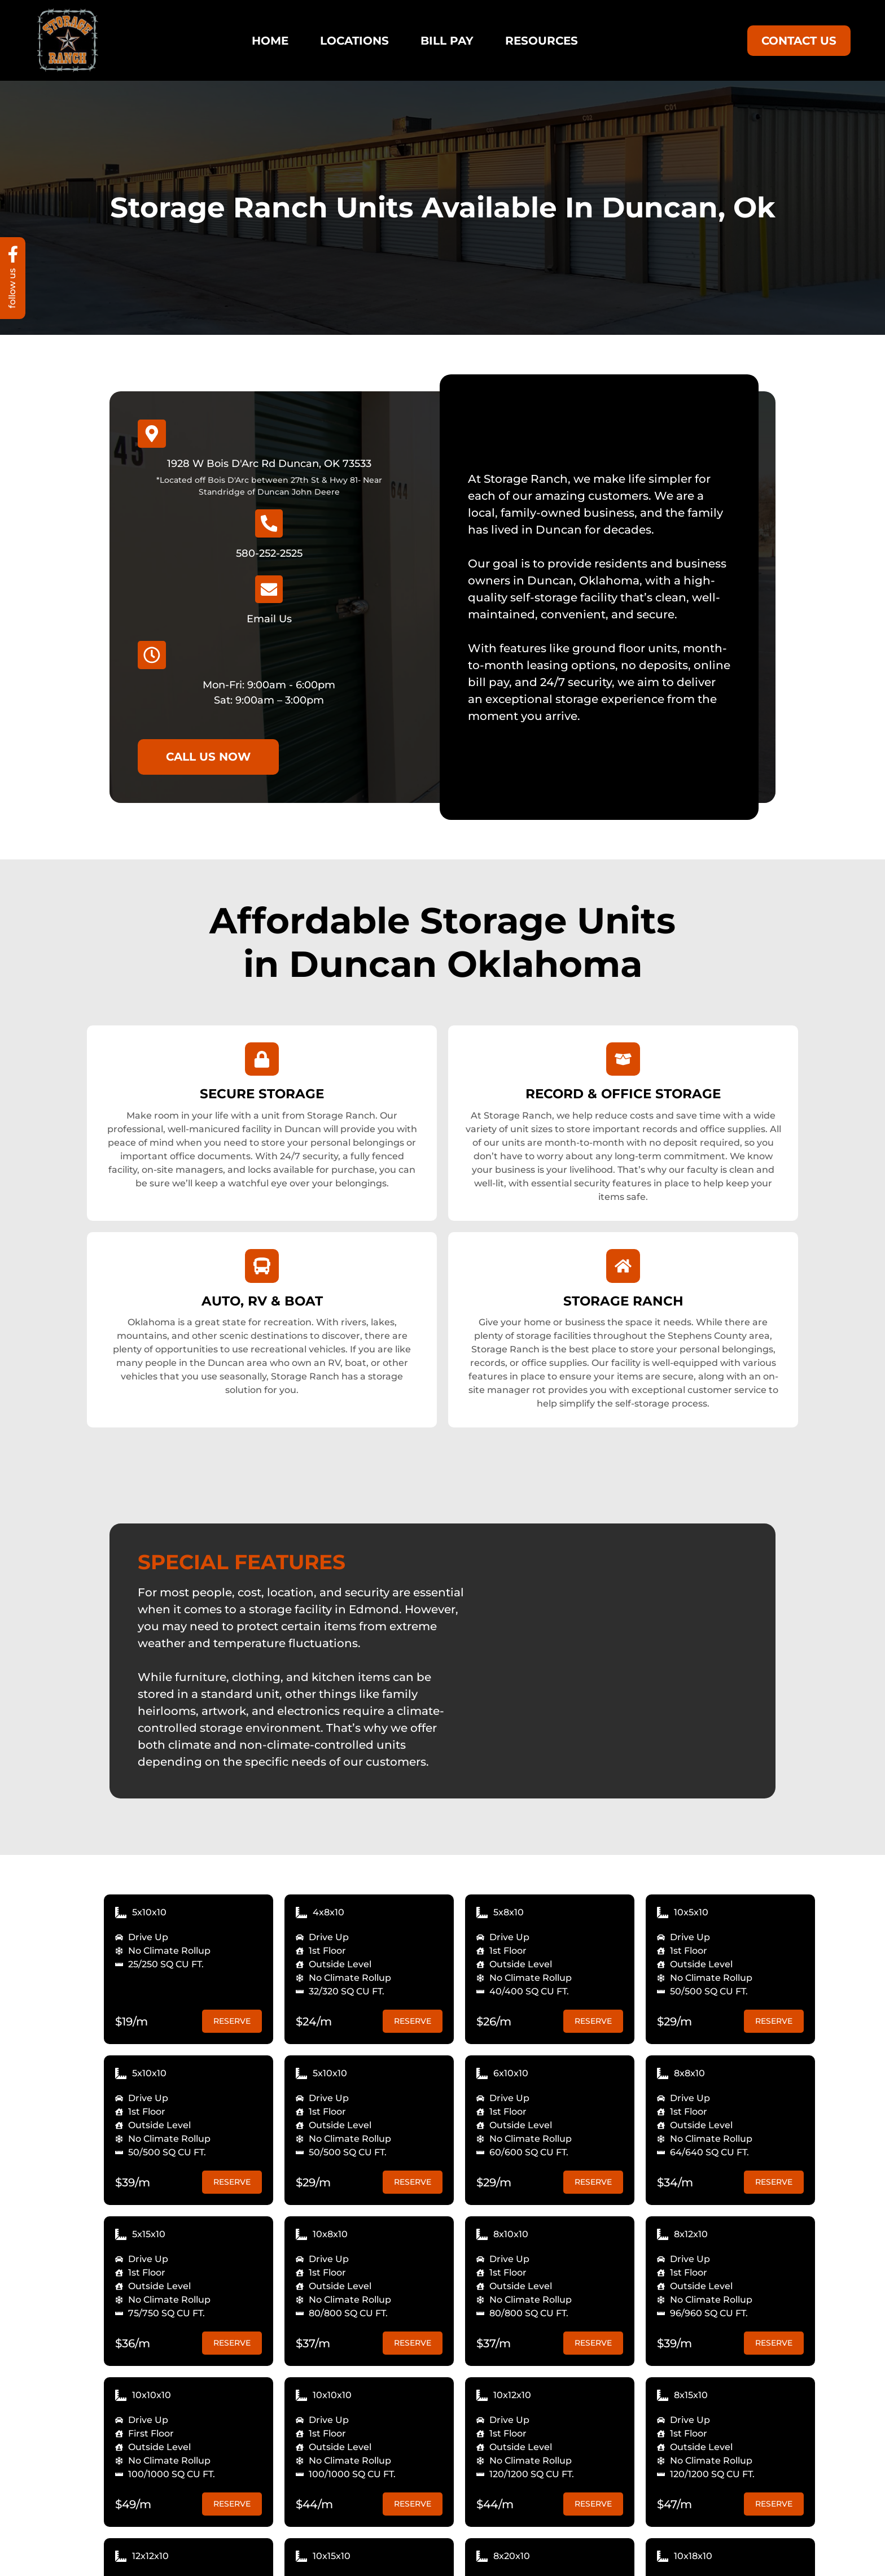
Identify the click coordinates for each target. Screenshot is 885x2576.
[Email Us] (269, 589)
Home (270, 40)
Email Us (269, 619)
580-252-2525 (269, 553)
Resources (541, 40)
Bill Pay (447, 40)
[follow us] (13, 254)
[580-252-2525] (269, 523)
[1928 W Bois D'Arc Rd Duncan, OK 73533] (152, 434)
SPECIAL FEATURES (241, 1564)
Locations (354, 40)
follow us (12, 288)
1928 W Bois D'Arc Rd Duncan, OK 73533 (269, 463)
